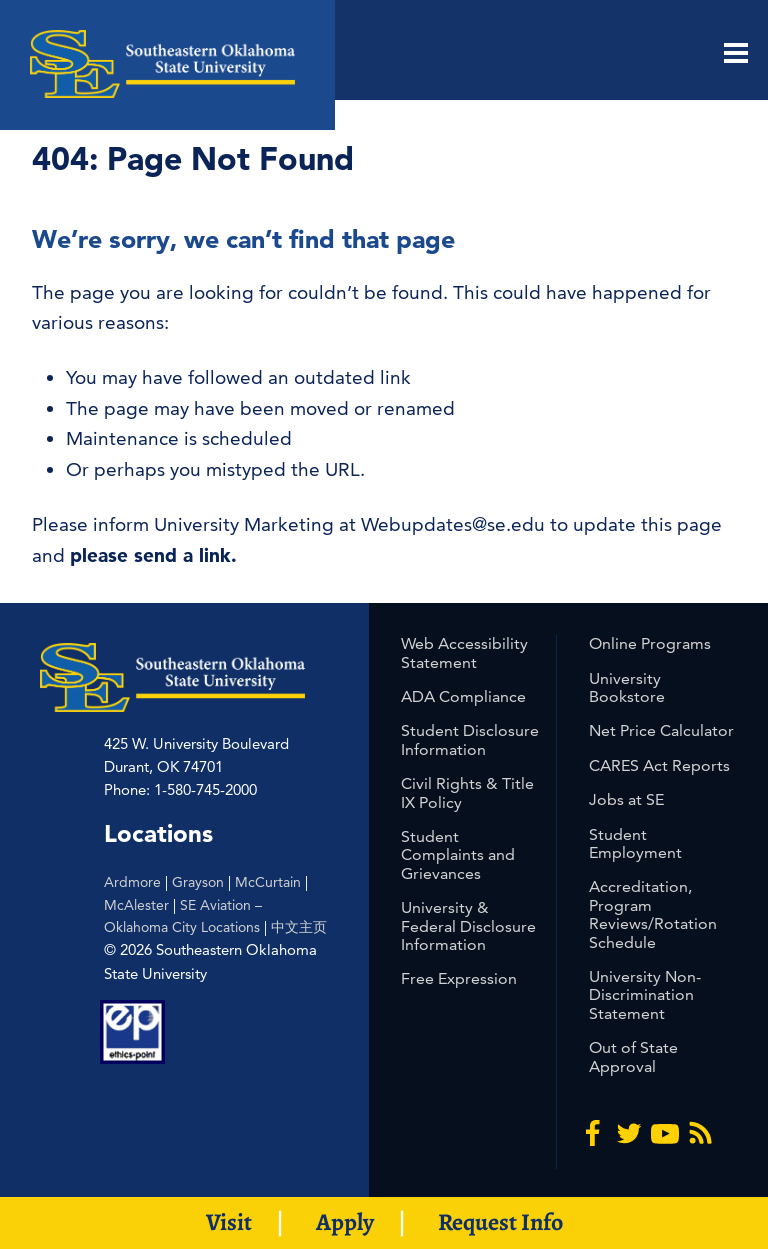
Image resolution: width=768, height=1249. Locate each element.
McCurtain (268, 882)
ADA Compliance (463, 696)
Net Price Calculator (661, 730)
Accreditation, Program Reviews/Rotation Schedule (653, 914)
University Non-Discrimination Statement (645, 995)
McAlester (136, 905)
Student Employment (635, 843)
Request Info (500, 1222)
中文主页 (299, 927)
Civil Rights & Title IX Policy (467, 792)
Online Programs (650, 643)
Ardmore (132, 882)
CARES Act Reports (659, 765)
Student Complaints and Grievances (458, 855)
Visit (229, 1222)
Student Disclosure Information (470, 739)
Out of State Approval (633, 1056)
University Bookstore (627, 687)
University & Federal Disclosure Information (468, 926)
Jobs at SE (626, 799)
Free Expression (459, 978)
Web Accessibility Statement (464, 652)
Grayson (198, 882)
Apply (345, 1222)
